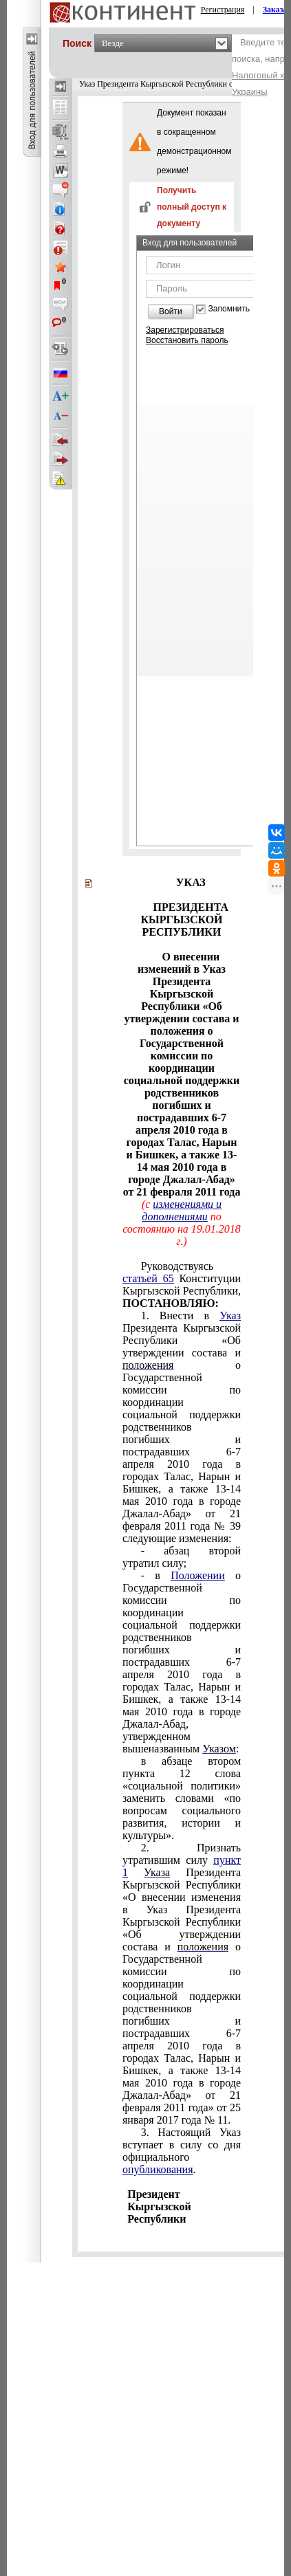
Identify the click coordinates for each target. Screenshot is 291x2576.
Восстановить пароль (187, 340)
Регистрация (223, 9)
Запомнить (229, 309)
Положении (198, 1575)
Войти (170, 311)
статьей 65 (148, 1278)
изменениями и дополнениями (182, 1210)
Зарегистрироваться (185, 330)
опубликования (157, 2169)
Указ (230, 1315)
